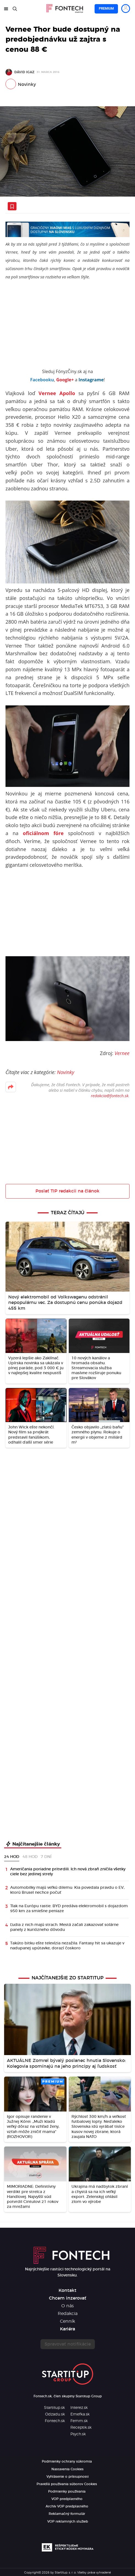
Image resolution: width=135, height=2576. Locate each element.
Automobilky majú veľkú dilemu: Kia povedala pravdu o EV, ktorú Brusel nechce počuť (67, 1890)
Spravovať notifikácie (68, 2344)
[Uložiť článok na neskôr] (12, 206)
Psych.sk (78, 2434)
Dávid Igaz (24, 72)
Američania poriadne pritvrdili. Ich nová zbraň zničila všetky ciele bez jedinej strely (67, 1871)
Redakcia (68, 2313)
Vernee (122, 1053)
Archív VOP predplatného (67, 2506)
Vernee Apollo (56, 393)
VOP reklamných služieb (67, 2521)
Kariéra (67, 2329)
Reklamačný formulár (67, 2513)
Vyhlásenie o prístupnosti (67, 2476)
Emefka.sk (80, 2414)
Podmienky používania (67, 2491)
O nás (67, 2306)
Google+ (65, 380)
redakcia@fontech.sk (109, 1095)
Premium (106, 8)
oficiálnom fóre (43, 833)
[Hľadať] (15, 9)
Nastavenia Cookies (67, 2469)
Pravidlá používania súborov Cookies (67, 2484)
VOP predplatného (66, 2499)
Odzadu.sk (55, 2414)
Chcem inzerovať (67, 2298)
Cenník (67, 2321)
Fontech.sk (55, 2421)
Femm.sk (79, 2421)
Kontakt (67, 2290)
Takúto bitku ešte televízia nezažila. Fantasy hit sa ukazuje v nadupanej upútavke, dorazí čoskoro (67, 1945)
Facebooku (42, 380)
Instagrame (91, 380)
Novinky (27, 84)
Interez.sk (79, 2408)
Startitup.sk (54, 2408)
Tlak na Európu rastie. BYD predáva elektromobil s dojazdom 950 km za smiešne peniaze (69, 1908)
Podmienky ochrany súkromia (67, 2461)
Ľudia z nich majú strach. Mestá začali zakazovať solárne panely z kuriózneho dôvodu (64, 1927)
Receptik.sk (81, 2428)
